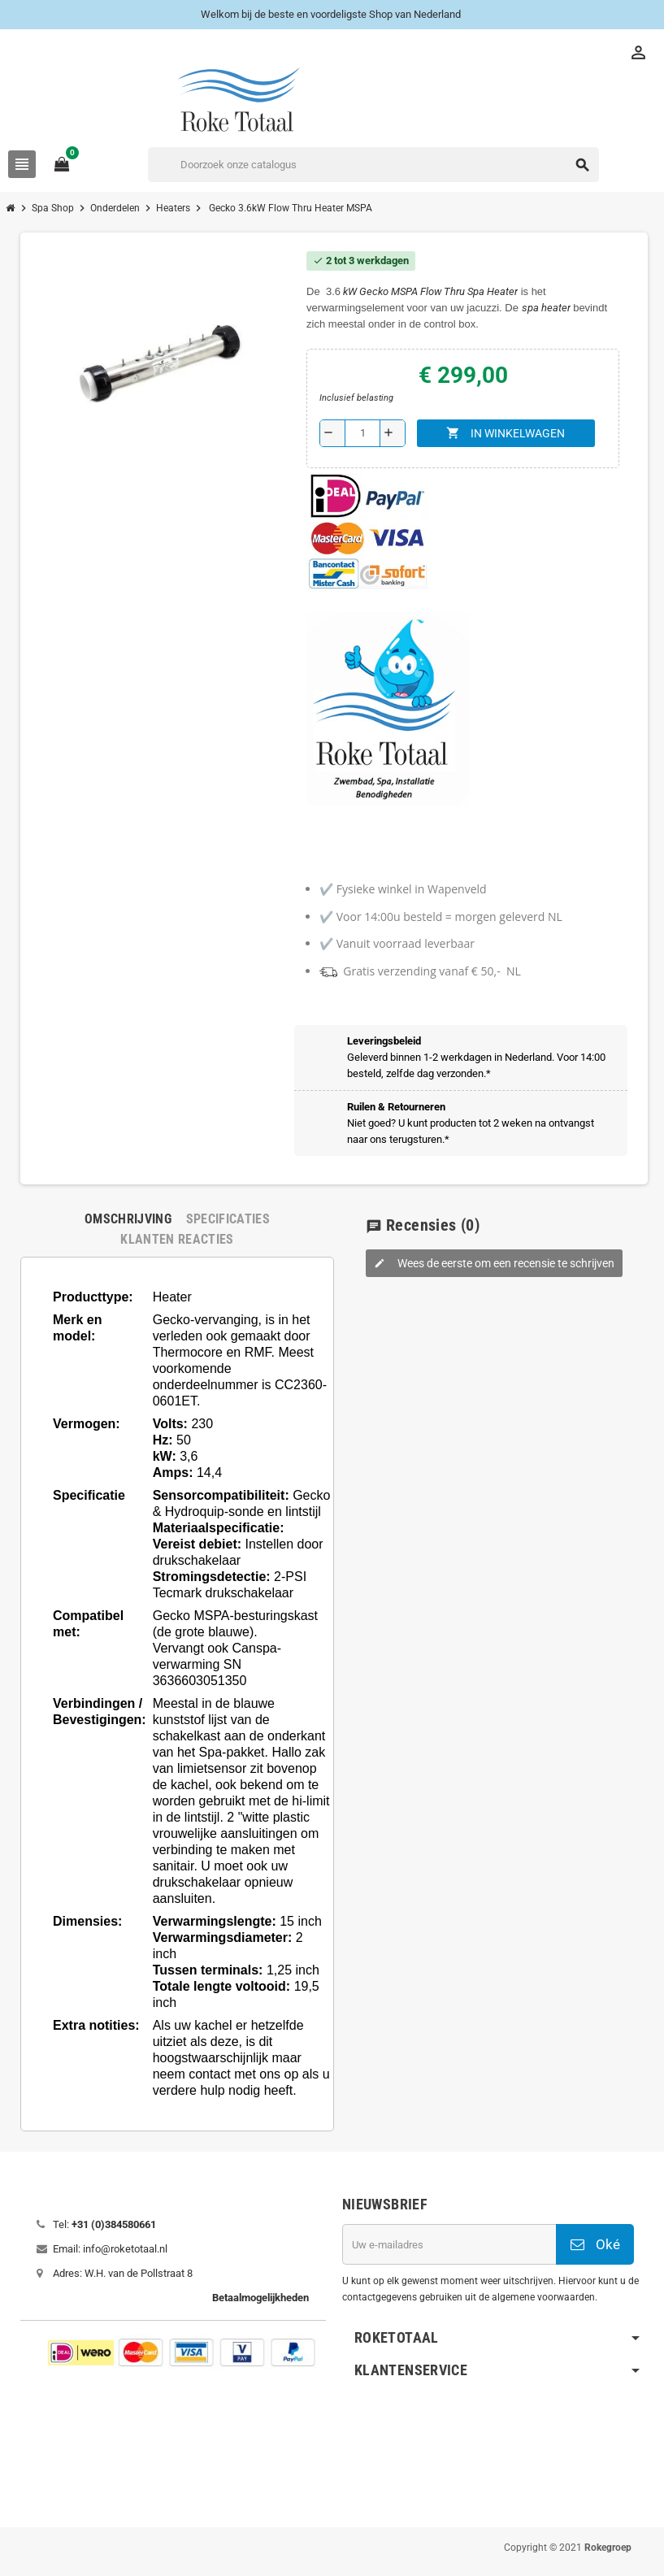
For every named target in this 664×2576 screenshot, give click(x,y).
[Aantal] (362, 433)
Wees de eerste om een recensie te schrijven (494, 1263)
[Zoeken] (373, 164)
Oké (595, 2244)
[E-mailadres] (449, 2244)
